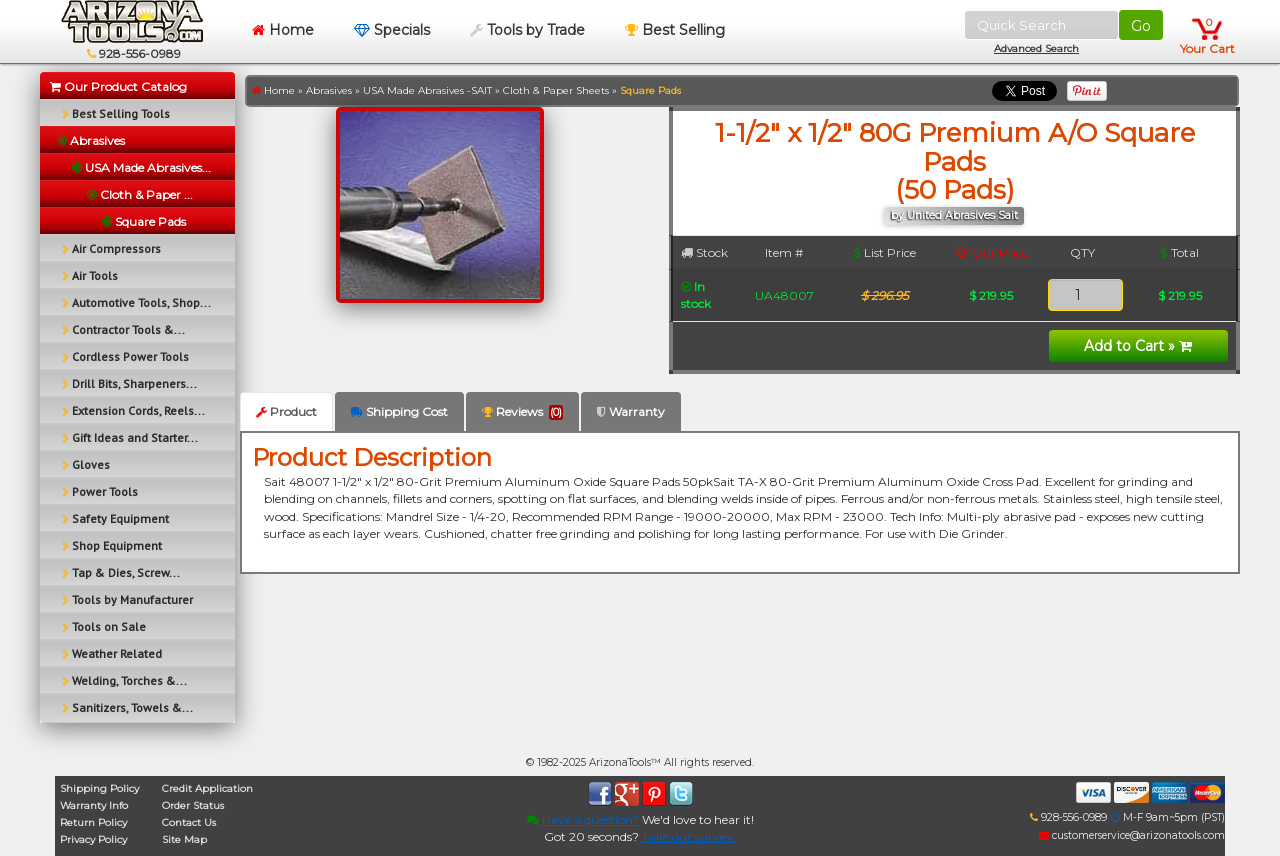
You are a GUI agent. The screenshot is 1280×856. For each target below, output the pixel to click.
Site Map (184, 839)
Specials (392, 30)
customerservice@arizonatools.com (1132, 835)
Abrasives (329, 90)
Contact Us (189, 822)
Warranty (631, 411)
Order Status (193, 805)
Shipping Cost (399, 411)
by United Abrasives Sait (954, 215)
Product (286, 411)
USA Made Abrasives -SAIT (427, 90)
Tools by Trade (527, 30)
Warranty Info (94, 805)
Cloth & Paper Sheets (556, 90)
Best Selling (675, 30)
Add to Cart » (1138, 346)
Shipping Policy (99, 788)
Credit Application (207, 788)
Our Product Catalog (118, 86)
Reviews (522, 412)
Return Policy (93, 822)
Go (1141, 26)
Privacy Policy (93, 839)
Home (283, 30)
